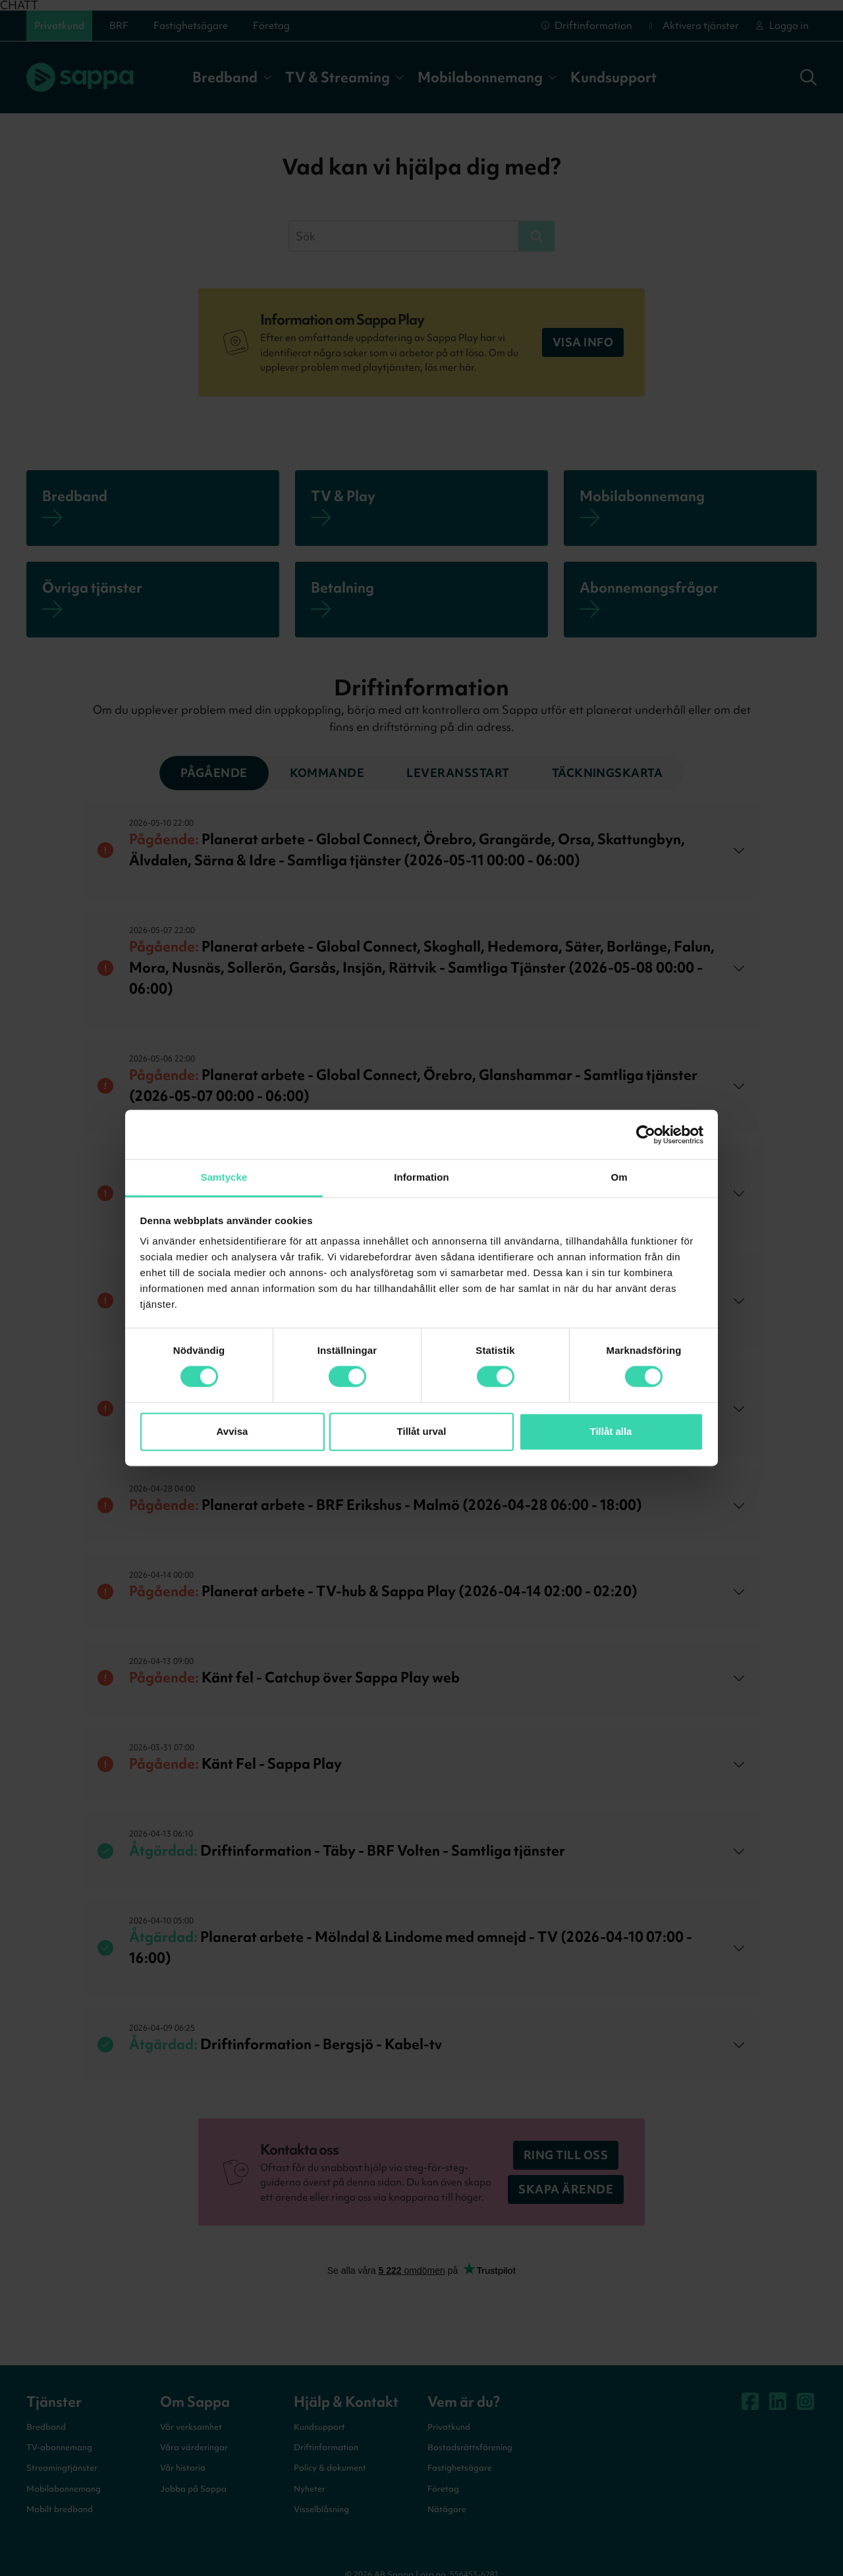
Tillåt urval (422, 1431)
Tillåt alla (611, 1431)
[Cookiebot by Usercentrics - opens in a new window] (645, 1134)
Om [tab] (619, 1177)
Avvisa (232, 1431)
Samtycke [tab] (224, 1177)
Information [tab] (421, 1177)
